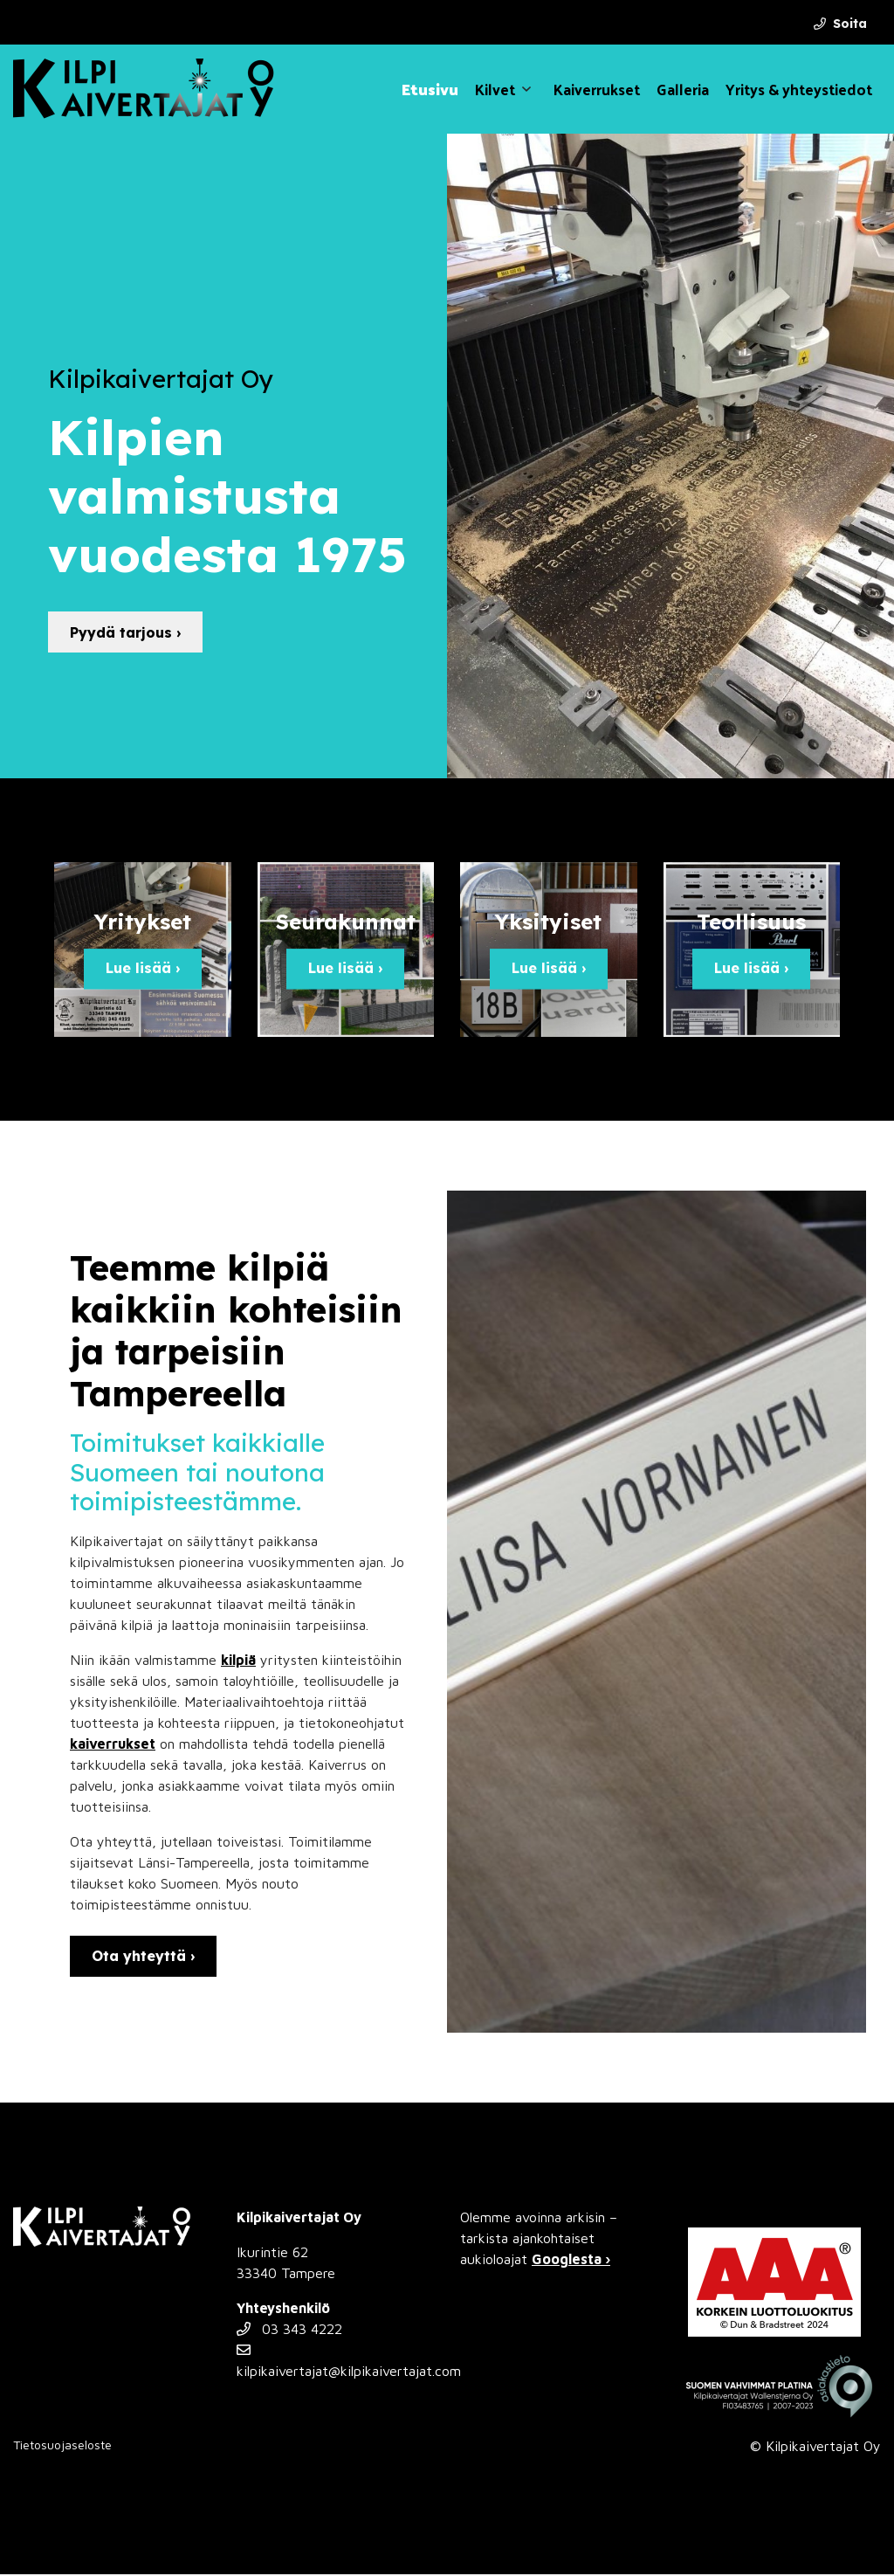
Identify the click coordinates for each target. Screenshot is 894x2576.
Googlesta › (571, 2261)
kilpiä (238, 1661)
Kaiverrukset (597, 89)
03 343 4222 (289, 2330)
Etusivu (430, 89)
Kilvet (495, 89)
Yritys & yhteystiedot (799, 89)
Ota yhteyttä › (143, 1958)
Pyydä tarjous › (125, 632)
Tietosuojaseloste (62, 2446)
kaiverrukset (112, 1745)
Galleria (683, 89)
